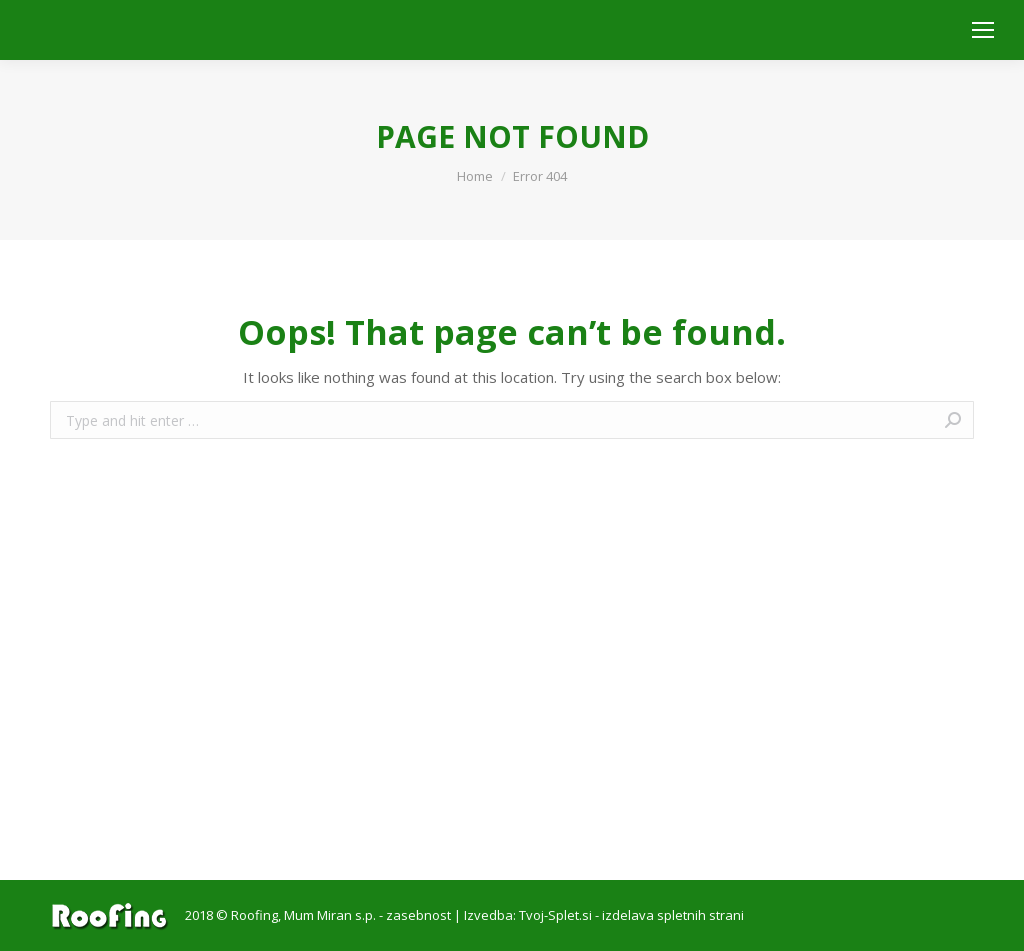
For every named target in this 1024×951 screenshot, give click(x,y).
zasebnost (418, 915)
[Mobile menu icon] (983, 30)
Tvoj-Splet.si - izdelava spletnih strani (631, 915)
